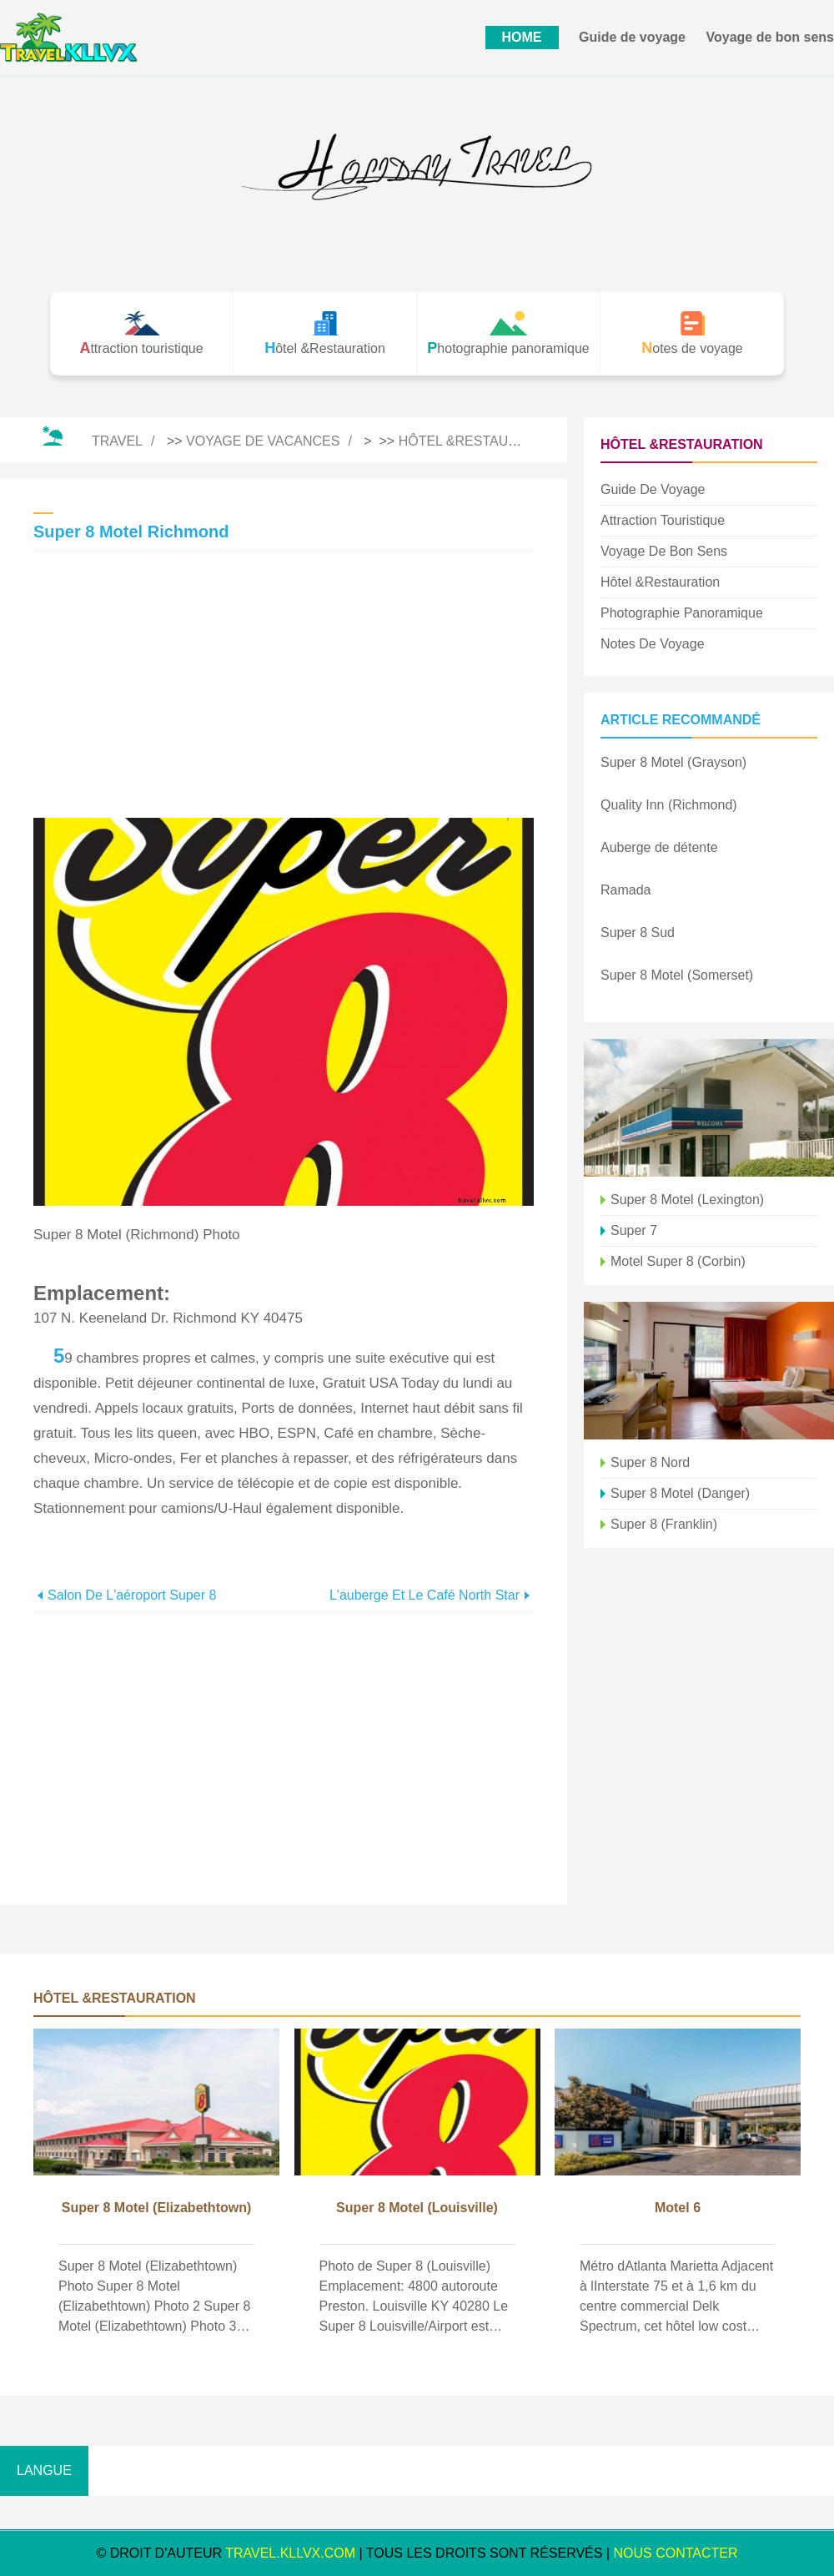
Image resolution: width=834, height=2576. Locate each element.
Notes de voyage (652, 644)
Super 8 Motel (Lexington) (687, 1199)
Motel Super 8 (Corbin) (678, 1261)
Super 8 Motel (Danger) (680, 1493)
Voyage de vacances (262, 441)
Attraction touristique (662, 520)
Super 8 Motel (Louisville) (417, 2207)
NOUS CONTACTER (676, 2553)
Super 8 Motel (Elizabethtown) (157, 2207)
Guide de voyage (632, 37)
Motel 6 (678, 2207)
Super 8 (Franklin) (663, 1524)
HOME (522, 37)
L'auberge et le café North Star (424, 1595)
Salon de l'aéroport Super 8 (132, 1595)
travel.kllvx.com (290, 2553)
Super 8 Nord (650, 1462)
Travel (117, 441)
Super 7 (633, 1230)
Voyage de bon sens (770, 37)
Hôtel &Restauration (478, 441)
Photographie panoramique (681, 613)
